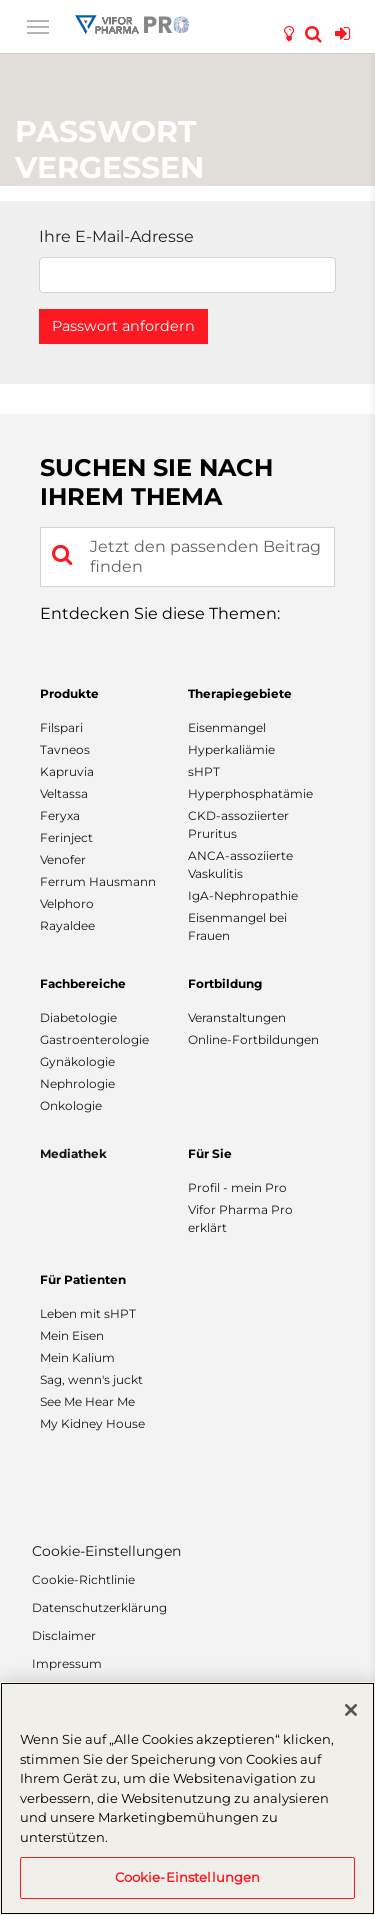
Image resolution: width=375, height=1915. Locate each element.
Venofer (63, 859)
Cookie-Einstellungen (106, 1551)
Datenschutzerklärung (99, 1607)
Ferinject (66, 837)
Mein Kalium (77, 1357)
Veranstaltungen (237, 1017)
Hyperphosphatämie (250, 793)
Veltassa (64, 793)
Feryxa (60, 815)
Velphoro (67, 903)
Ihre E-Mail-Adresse (116, 236)
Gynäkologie (77, 1061)
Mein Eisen (72, 1335)
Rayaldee (67, 925)
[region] (187, 1798)
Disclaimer (64, 1635)
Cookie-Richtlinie (83, 1579)
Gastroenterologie (94, 1039)
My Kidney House (92, 1423)
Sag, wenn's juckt (91, 1379)
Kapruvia (67, 771)
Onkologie (71, 1105)
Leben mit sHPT (88, 1313)
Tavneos (65, 749)
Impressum (67, 1663)
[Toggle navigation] (38, 25)
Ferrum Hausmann (98, 881)
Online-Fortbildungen (253, 1039)
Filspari (61, 727)
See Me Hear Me (87, 1401)
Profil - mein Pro (237, 1187)
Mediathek (73, 1153)
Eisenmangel (227, 727)
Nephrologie (77, 1083)
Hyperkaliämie (231, 749)
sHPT (204, 771)
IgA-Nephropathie (243, 895)
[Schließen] (351, 1710)
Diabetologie (78, 1017)
